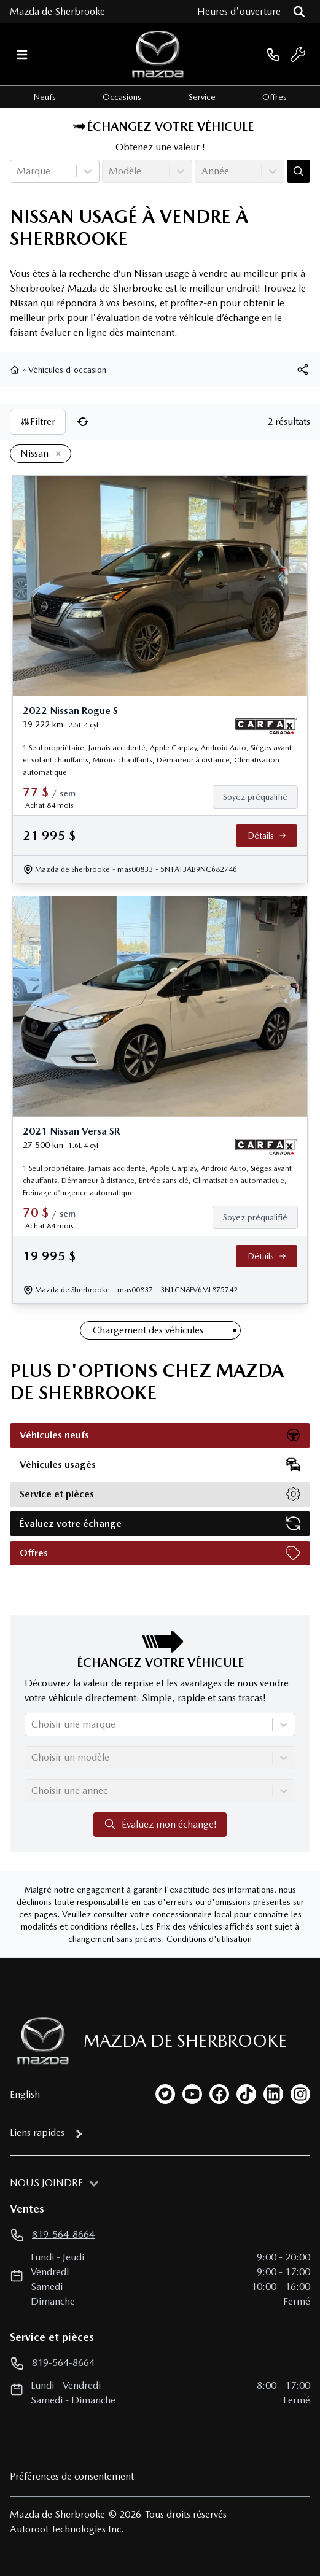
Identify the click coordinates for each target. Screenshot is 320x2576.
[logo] (158, 54)
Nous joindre (46, 2183)
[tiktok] (246, 2094)
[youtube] (192, 2094)
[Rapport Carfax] (266, 726)
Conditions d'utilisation (209, 1939)
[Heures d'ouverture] (239, 11)
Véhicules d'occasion (67, 369)
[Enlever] (56, 454)
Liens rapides (37, 2132)
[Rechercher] (299, 12)
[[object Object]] (302, 369)
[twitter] (165, 2094)
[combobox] (18, 171)
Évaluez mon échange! (160, 1824)
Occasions (122, 97)
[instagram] (300, 2094)
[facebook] (219, 2094)
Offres (274, 97)
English (25, 2094)
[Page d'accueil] (39, 2041)
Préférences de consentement (72, 2476)
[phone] (273, 54)
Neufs (44, 97)
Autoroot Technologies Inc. (67, 2529)
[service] (298, 54)
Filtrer (37, 421)
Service (202, 97)
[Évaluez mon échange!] (298, 171)
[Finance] (260, 796)
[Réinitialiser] (83, 422)
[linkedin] (273, 2094)
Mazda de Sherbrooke (57, 11)
